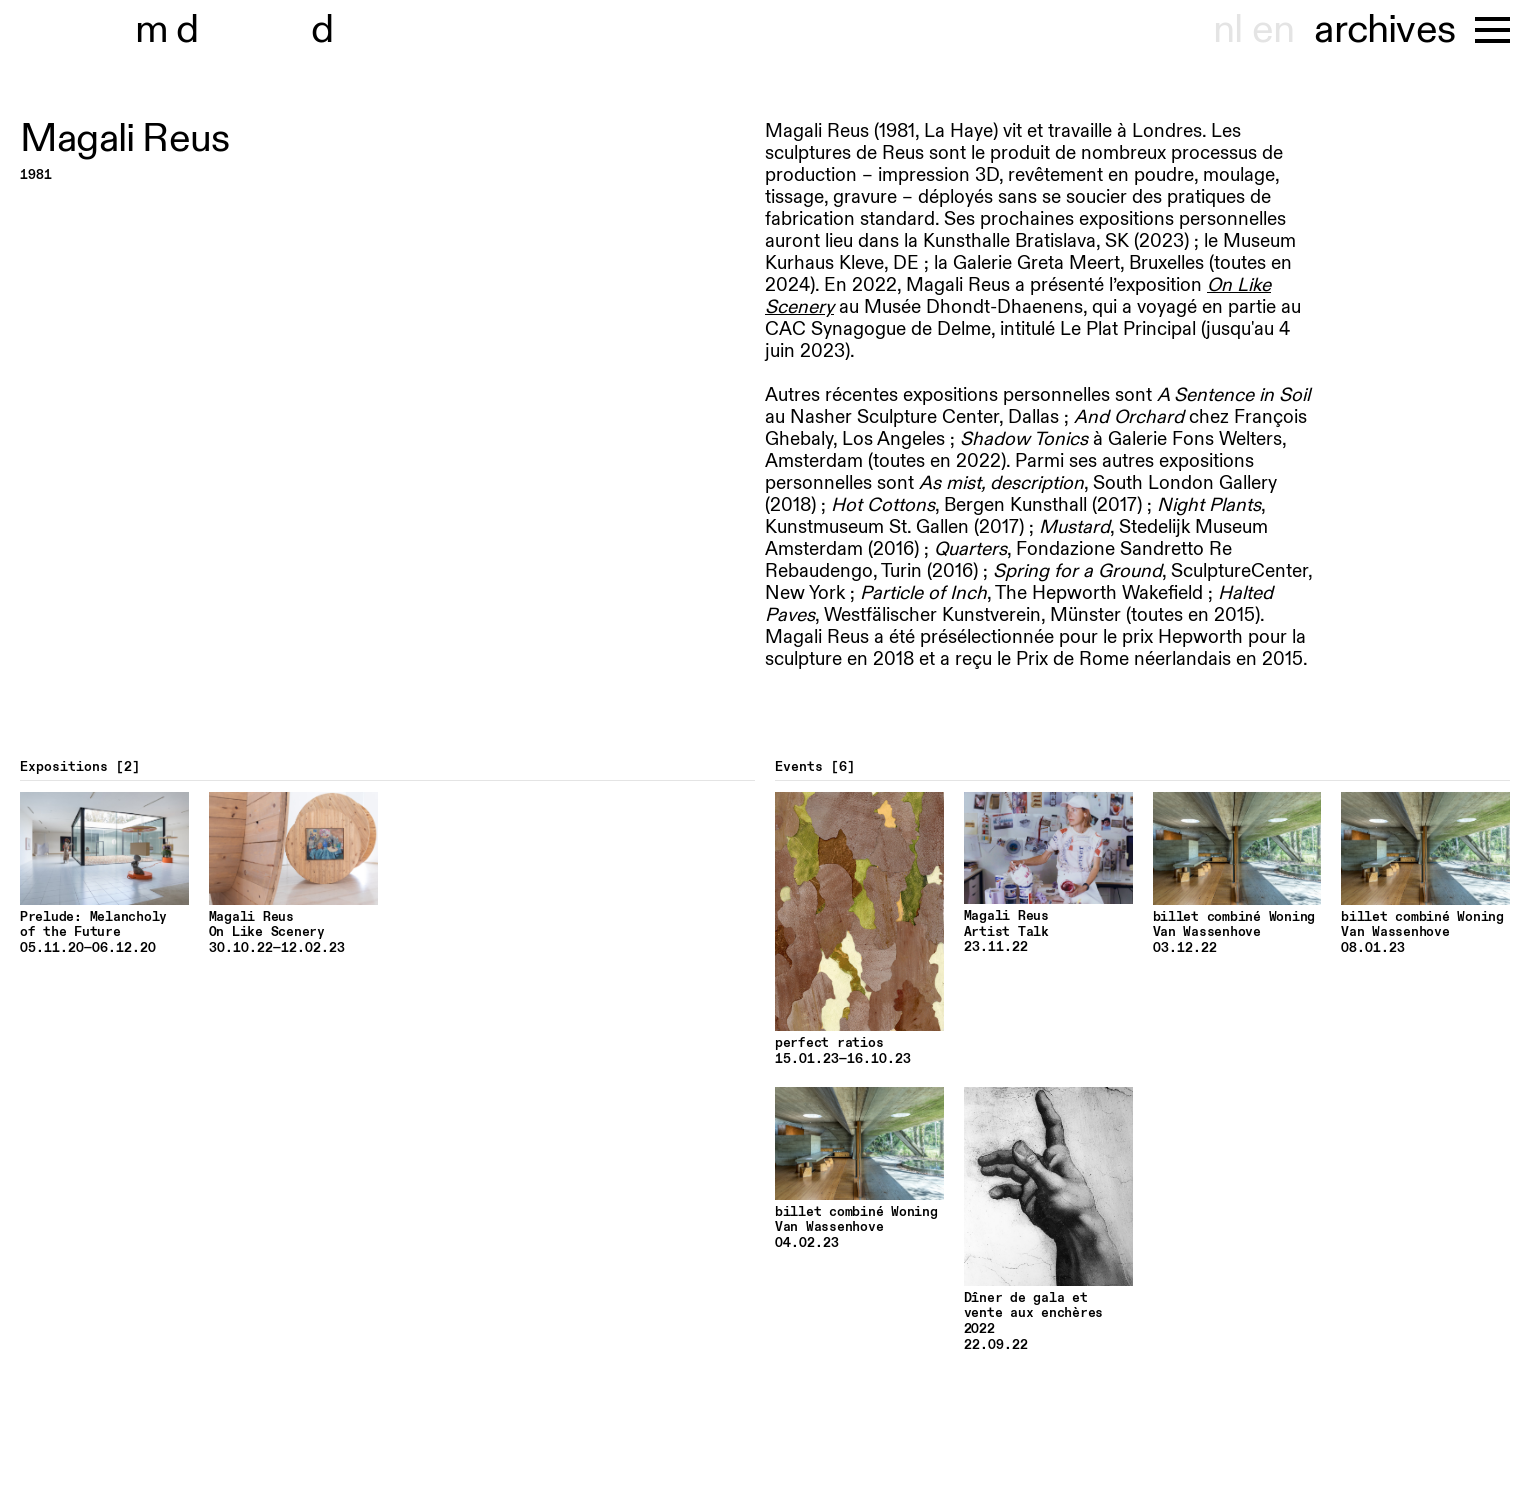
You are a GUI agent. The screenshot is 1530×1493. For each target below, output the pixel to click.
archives (1384, 30)
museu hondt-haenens (248, 30)
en (1273, 30)
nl (1227, 30)
